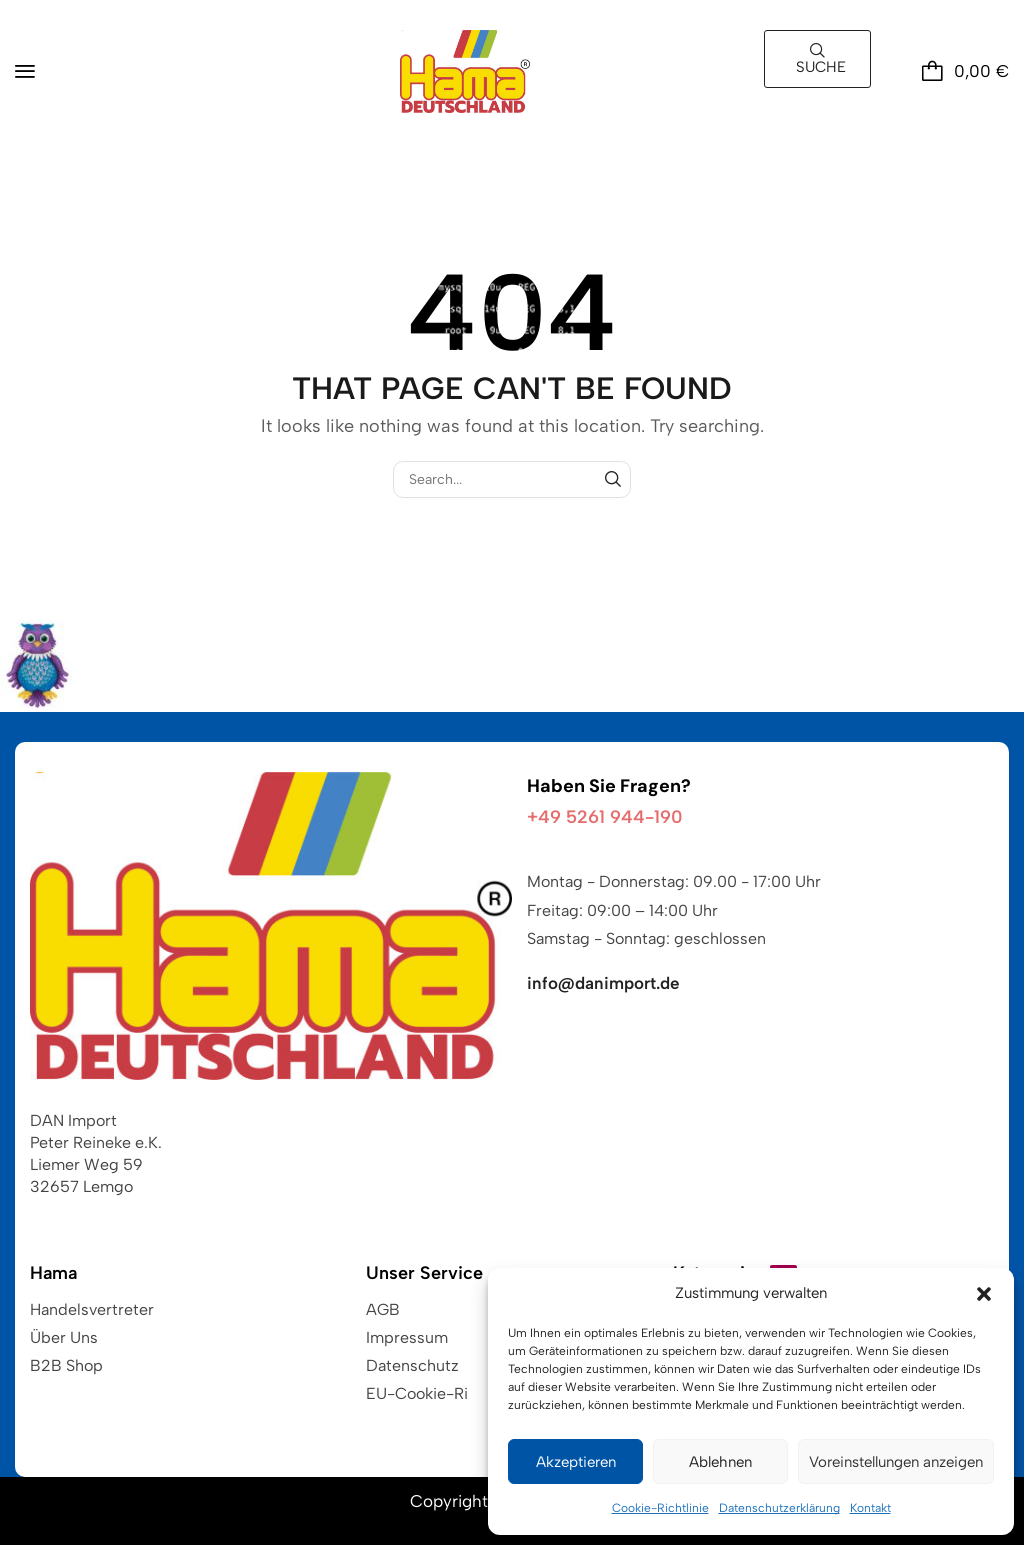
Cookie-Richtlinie (660, 1508)
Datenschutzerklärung (779, 1508)
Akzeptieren (576, 1462)
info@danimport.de (603, 983)
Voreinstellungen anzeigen (896, 1462)
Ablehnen (720, 1462)
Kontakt (870, 1508)
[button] (984, 1294)
